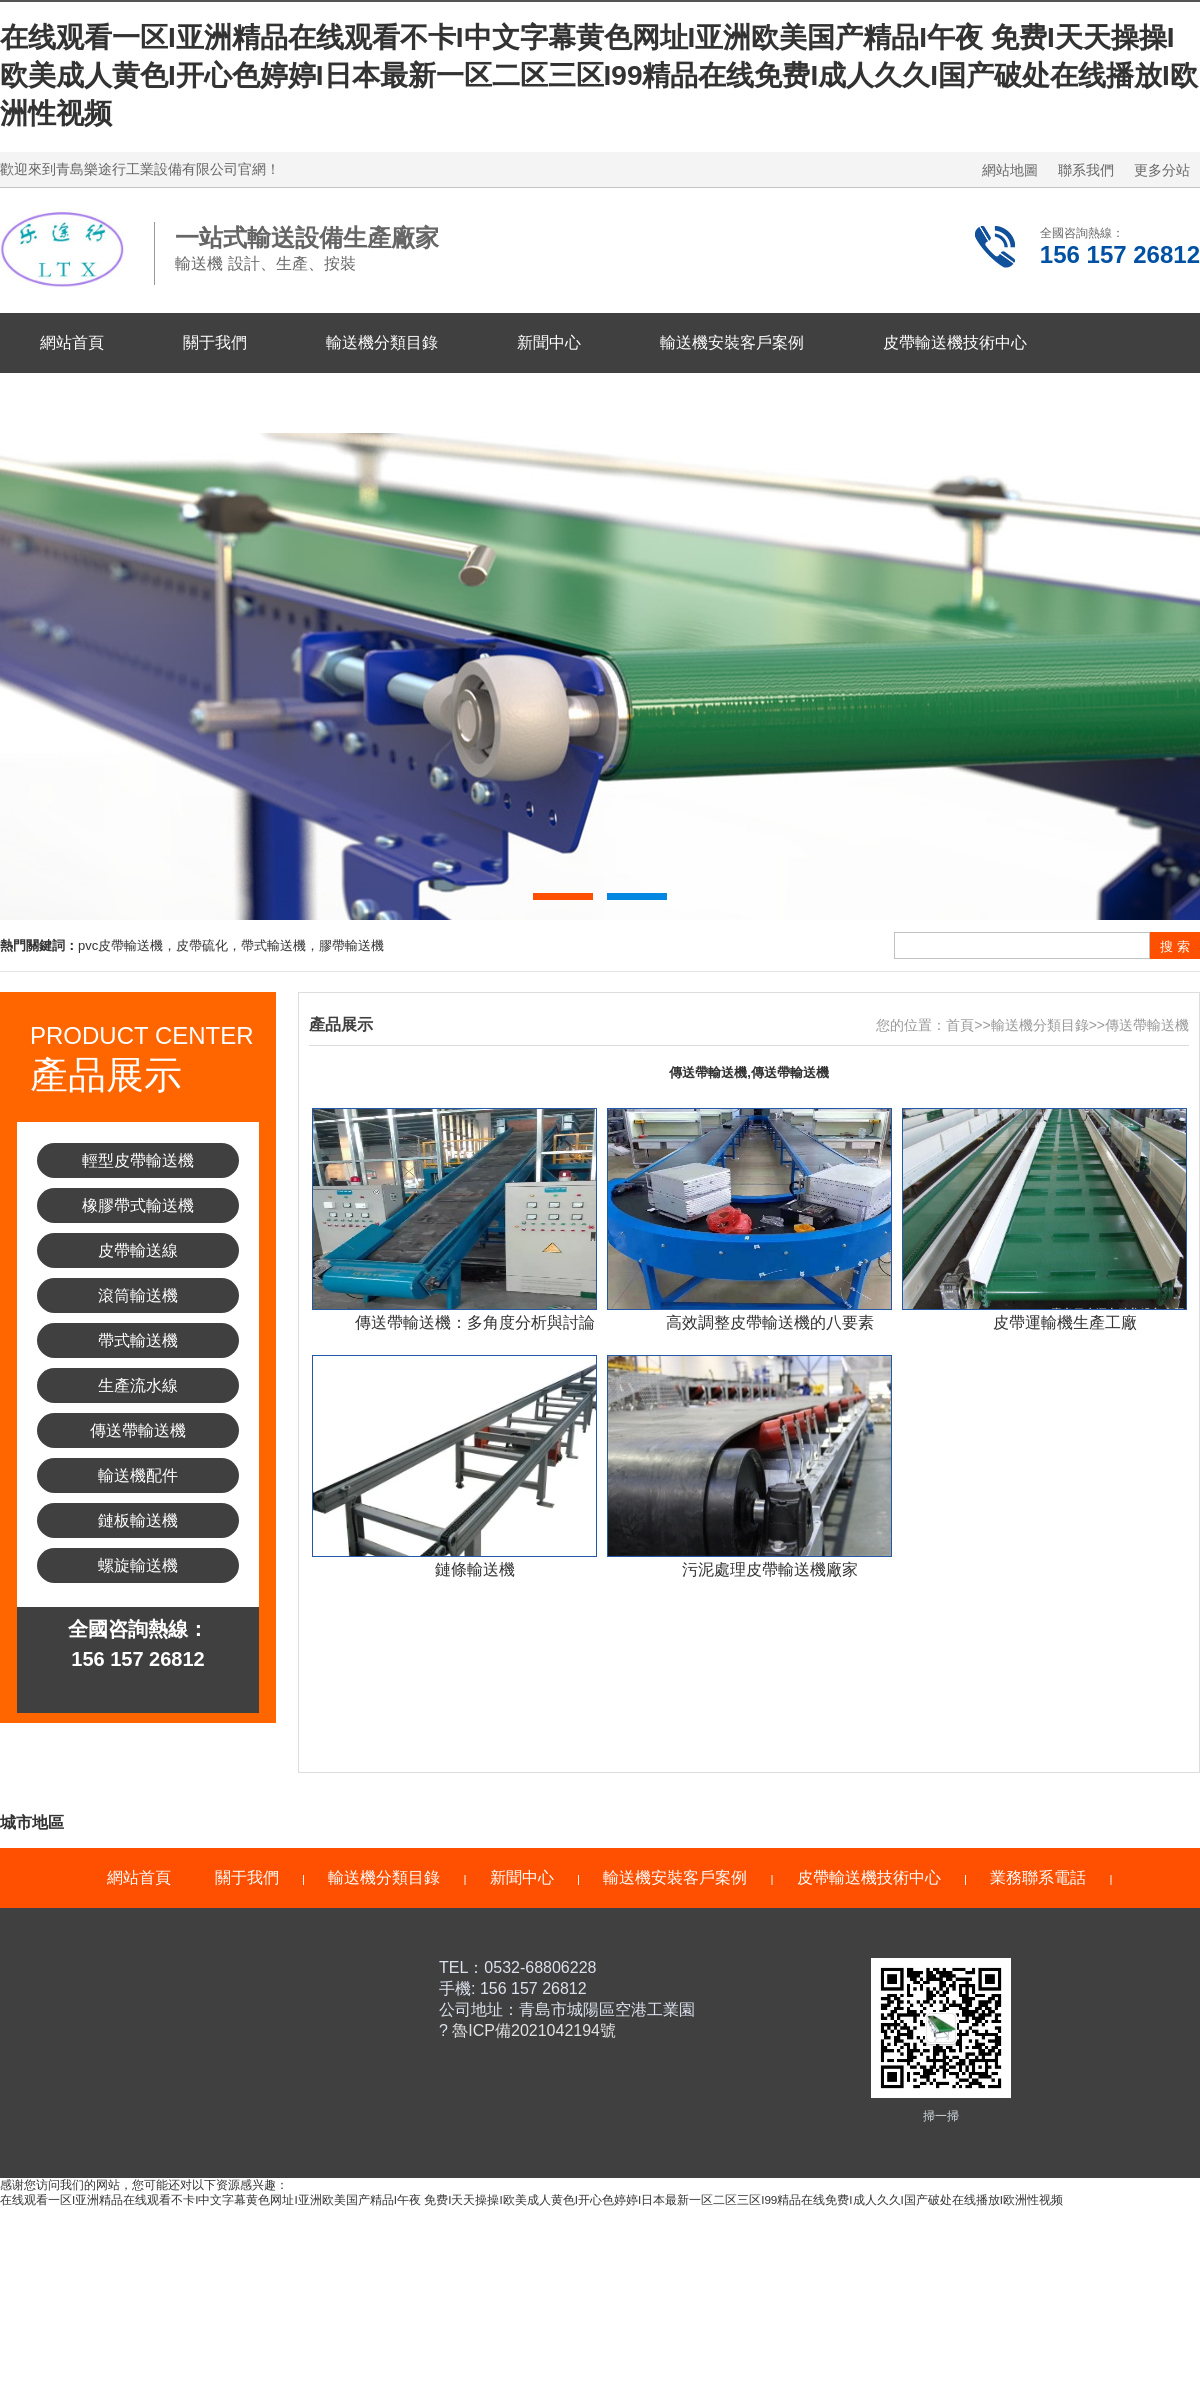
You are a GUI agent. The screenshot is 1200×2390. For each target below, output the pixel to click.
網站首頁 (72, 342)
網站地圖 (1010, 170)
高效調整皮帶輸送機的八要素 (770, 1322)
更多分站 (1162, 170)
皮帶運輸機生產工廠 (1065, 1322)
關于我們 (215, 342)
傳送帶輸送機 (138, 1430)
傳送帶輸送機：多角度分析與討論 (475, 1322)
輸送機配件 (138, 1475)
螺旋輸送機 (138, 1565)
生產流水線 (138, 1385)
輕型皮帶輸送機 (138, 1160)
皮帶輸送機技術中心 (955, 342)
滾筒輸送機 (138, 1295)
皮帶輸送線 (138, 1250)
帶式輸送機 (138, 1340)
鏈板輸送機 (138, 1520)
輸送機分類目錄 (382, 342)
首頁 (960, 1025)
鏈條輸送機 (475, 1569)
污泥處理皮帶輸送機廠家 (770, 1569)
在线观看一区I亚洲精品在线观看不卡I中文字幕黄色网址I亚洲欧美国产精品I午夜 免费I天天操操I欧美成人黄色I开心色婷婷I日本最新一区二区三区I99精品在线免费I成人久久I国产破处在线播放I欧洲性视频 (599, 75)
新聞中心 (549, 342)
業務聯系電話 (88, 402)
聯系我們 (1086, 170)
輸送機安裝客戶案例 (732, 342)
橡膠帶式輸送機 (138, 1205)
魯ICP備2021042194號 (532, 2030)
